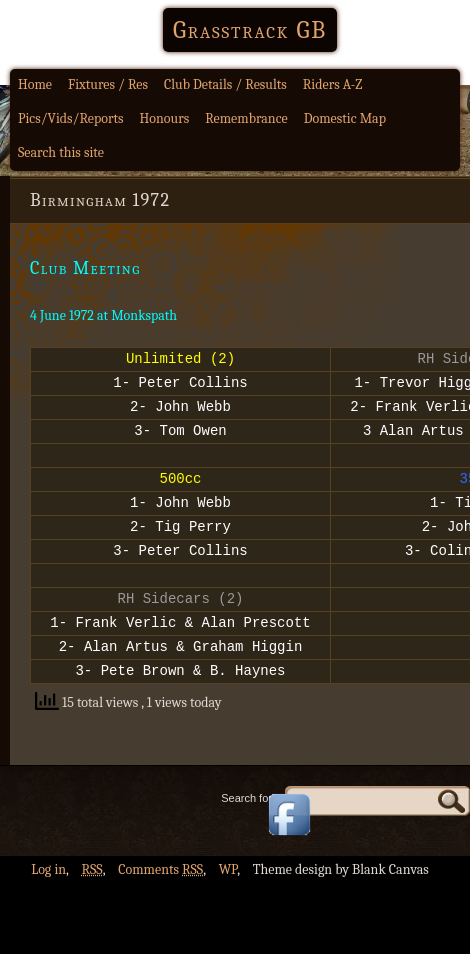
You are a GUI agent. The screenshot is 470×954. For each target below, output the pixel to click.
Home (35, 84)
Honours (165, 118)
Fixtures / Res (108, 84)
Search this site (61, 152)
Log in (48, 911)
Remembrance (246, 118)
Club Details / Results (225, 84)
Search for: (248, 840)
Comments (160, 911)
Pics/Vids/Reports (71, 118)
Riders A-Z (333, 84)
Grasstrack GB (250, 30)
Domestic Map (345, 118)
